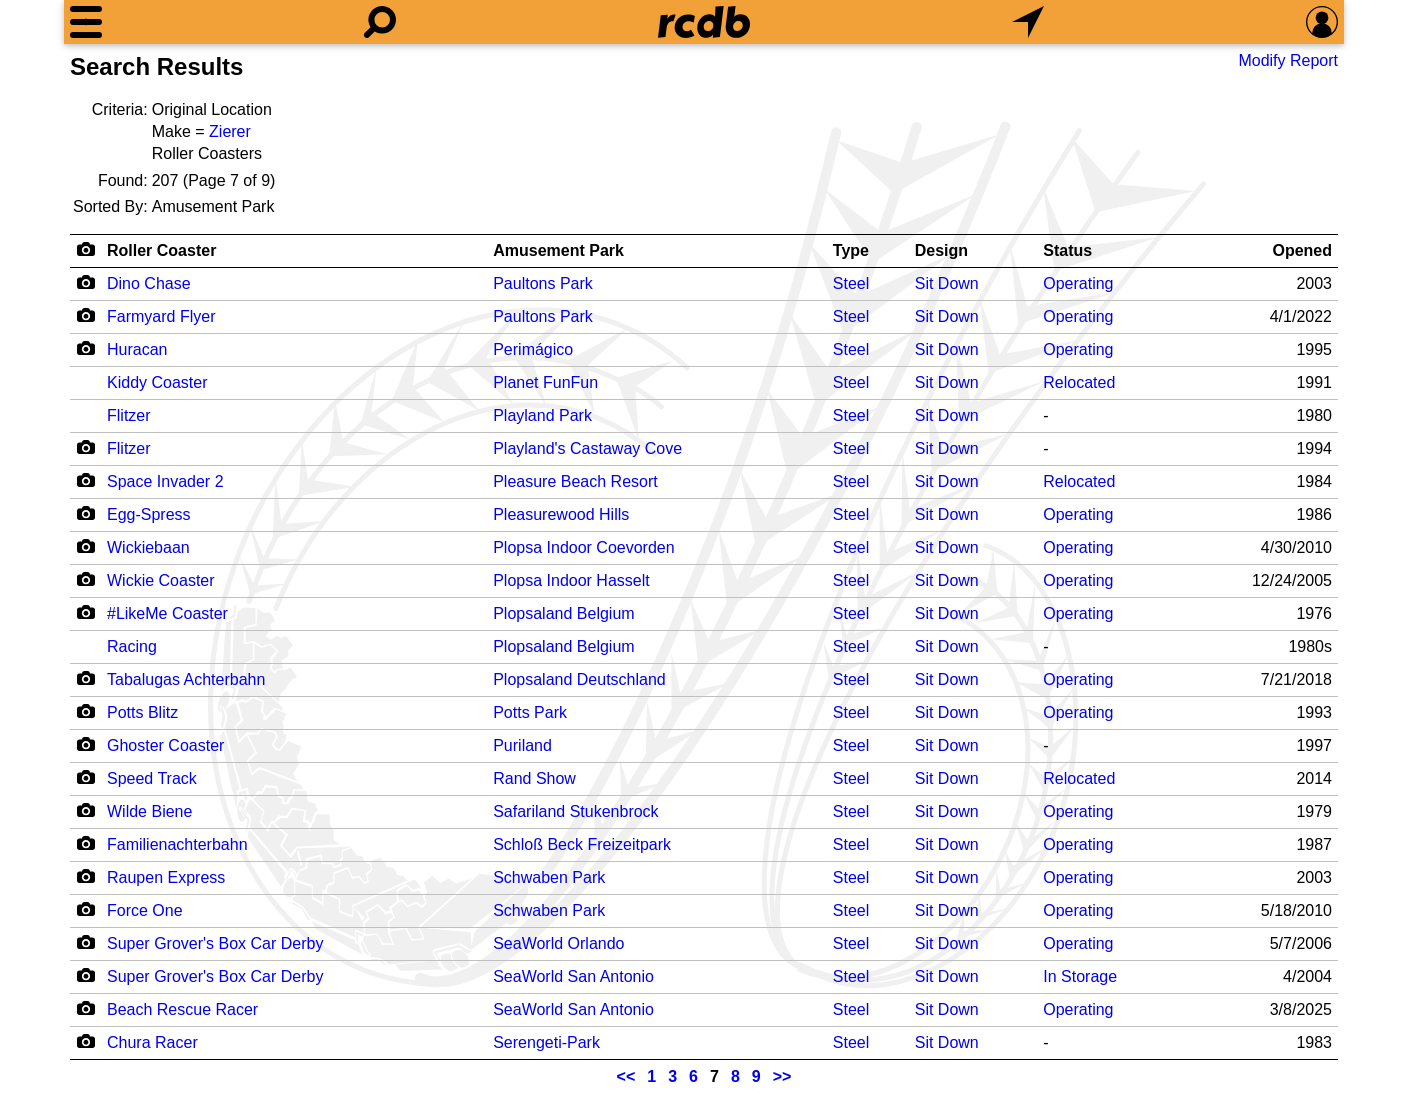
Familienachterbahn (177, 844)
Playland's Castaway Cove (587, 448)
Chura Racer (152, 1042)
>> (782, 1076)
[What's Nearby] (1028, 22)
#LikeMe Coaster (167, 613)
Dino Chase (149, 283)
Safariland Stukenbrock (575, 811)
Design (941, 250)
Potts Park (530, 712)
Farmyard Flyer (161, 316)
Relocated (1079, 382)
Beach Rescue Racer (182, 1009)
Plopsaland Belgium (563, 613)
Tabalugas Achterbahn (186, 679)
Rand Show (534, 778)
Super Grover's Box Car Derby (215, 943)
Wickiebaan (148, 547)
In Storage (1080, 976)
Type (851, 250)
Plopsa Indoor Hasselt (571, 580)
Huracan (137, 349)
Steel (851, 283)
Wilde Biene (149, 811)
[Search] (380, 22)
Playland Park (542, 415)
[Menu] (86, 22)
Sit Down (947, 283)
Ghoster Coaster (165, 745)
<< (626, 1076)
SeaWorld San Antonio (573, 976)
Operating (1078, 283)
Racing (132, 646)
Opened (1302, 250)
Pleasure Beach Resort (575, 481)
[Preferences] (1322, 22)
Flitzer (129, 415)
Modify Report (1288, 60)
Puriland (522, 745)
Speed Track (152, 778)
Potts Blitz (142, 712)
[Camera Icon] (85, 282)
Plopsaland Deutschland (579, 679)
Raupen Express (166, 877)
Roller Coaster (161, 250)
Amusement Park (558, 250)
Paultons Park (543, 283)
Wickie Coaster (161, 580)
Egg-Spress (149, 514)
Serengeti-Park (546, 1042)
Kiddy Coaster (157, 382)
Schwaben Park (549, 877)
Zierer (230, 131)
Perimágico (533, 349)
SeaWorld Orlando (558, 943)
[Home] (704, 22)
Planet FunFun (545, 382)
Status (1067, 250)
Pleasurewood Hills (561, 514)
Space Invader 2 (165, 481)
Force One (145, 910)
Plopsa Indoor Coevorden (583, 547)
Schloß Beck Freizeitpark (582, 844)
